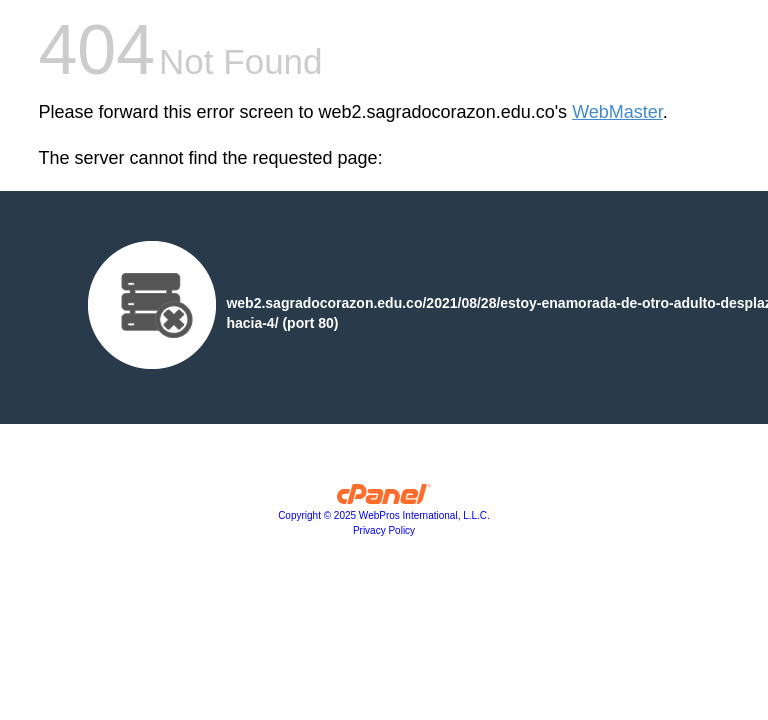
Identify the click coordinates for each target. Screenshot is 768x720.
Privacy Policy (384, 530)
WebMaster (617, 112)
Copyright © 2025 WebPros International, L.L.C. (384, 515)
